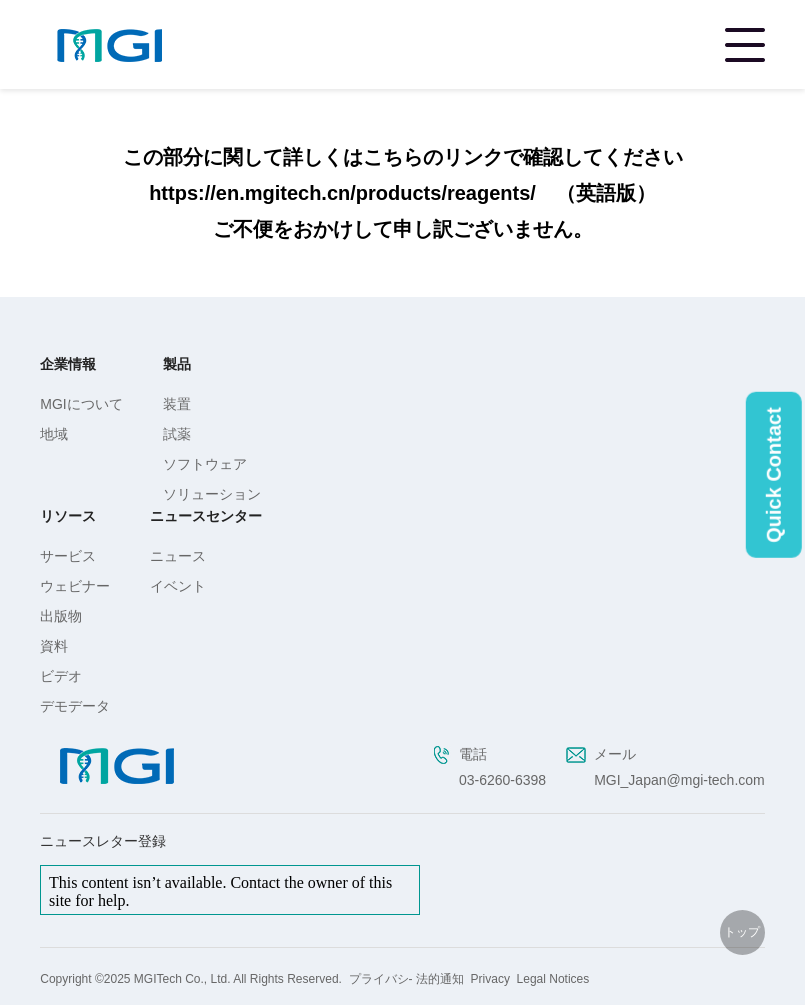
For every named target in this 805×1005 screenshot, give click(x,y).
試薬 (177, 434)
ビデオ (61, 676)
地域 (54, 434)
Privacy (490, 979)
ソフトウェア (205, 464)
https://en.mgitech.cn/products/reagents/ (342, 193)
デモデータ (75, 706)
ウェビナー (75, 586)
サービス (68, 556)
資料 (54, 646)
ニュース (178, 556)
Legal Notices (553, 979)
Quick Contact (774, 475)
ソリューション (212, 494)
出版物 (61, 616)
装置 (177, 404)
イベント (178, 586)
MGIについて (81, 404)
